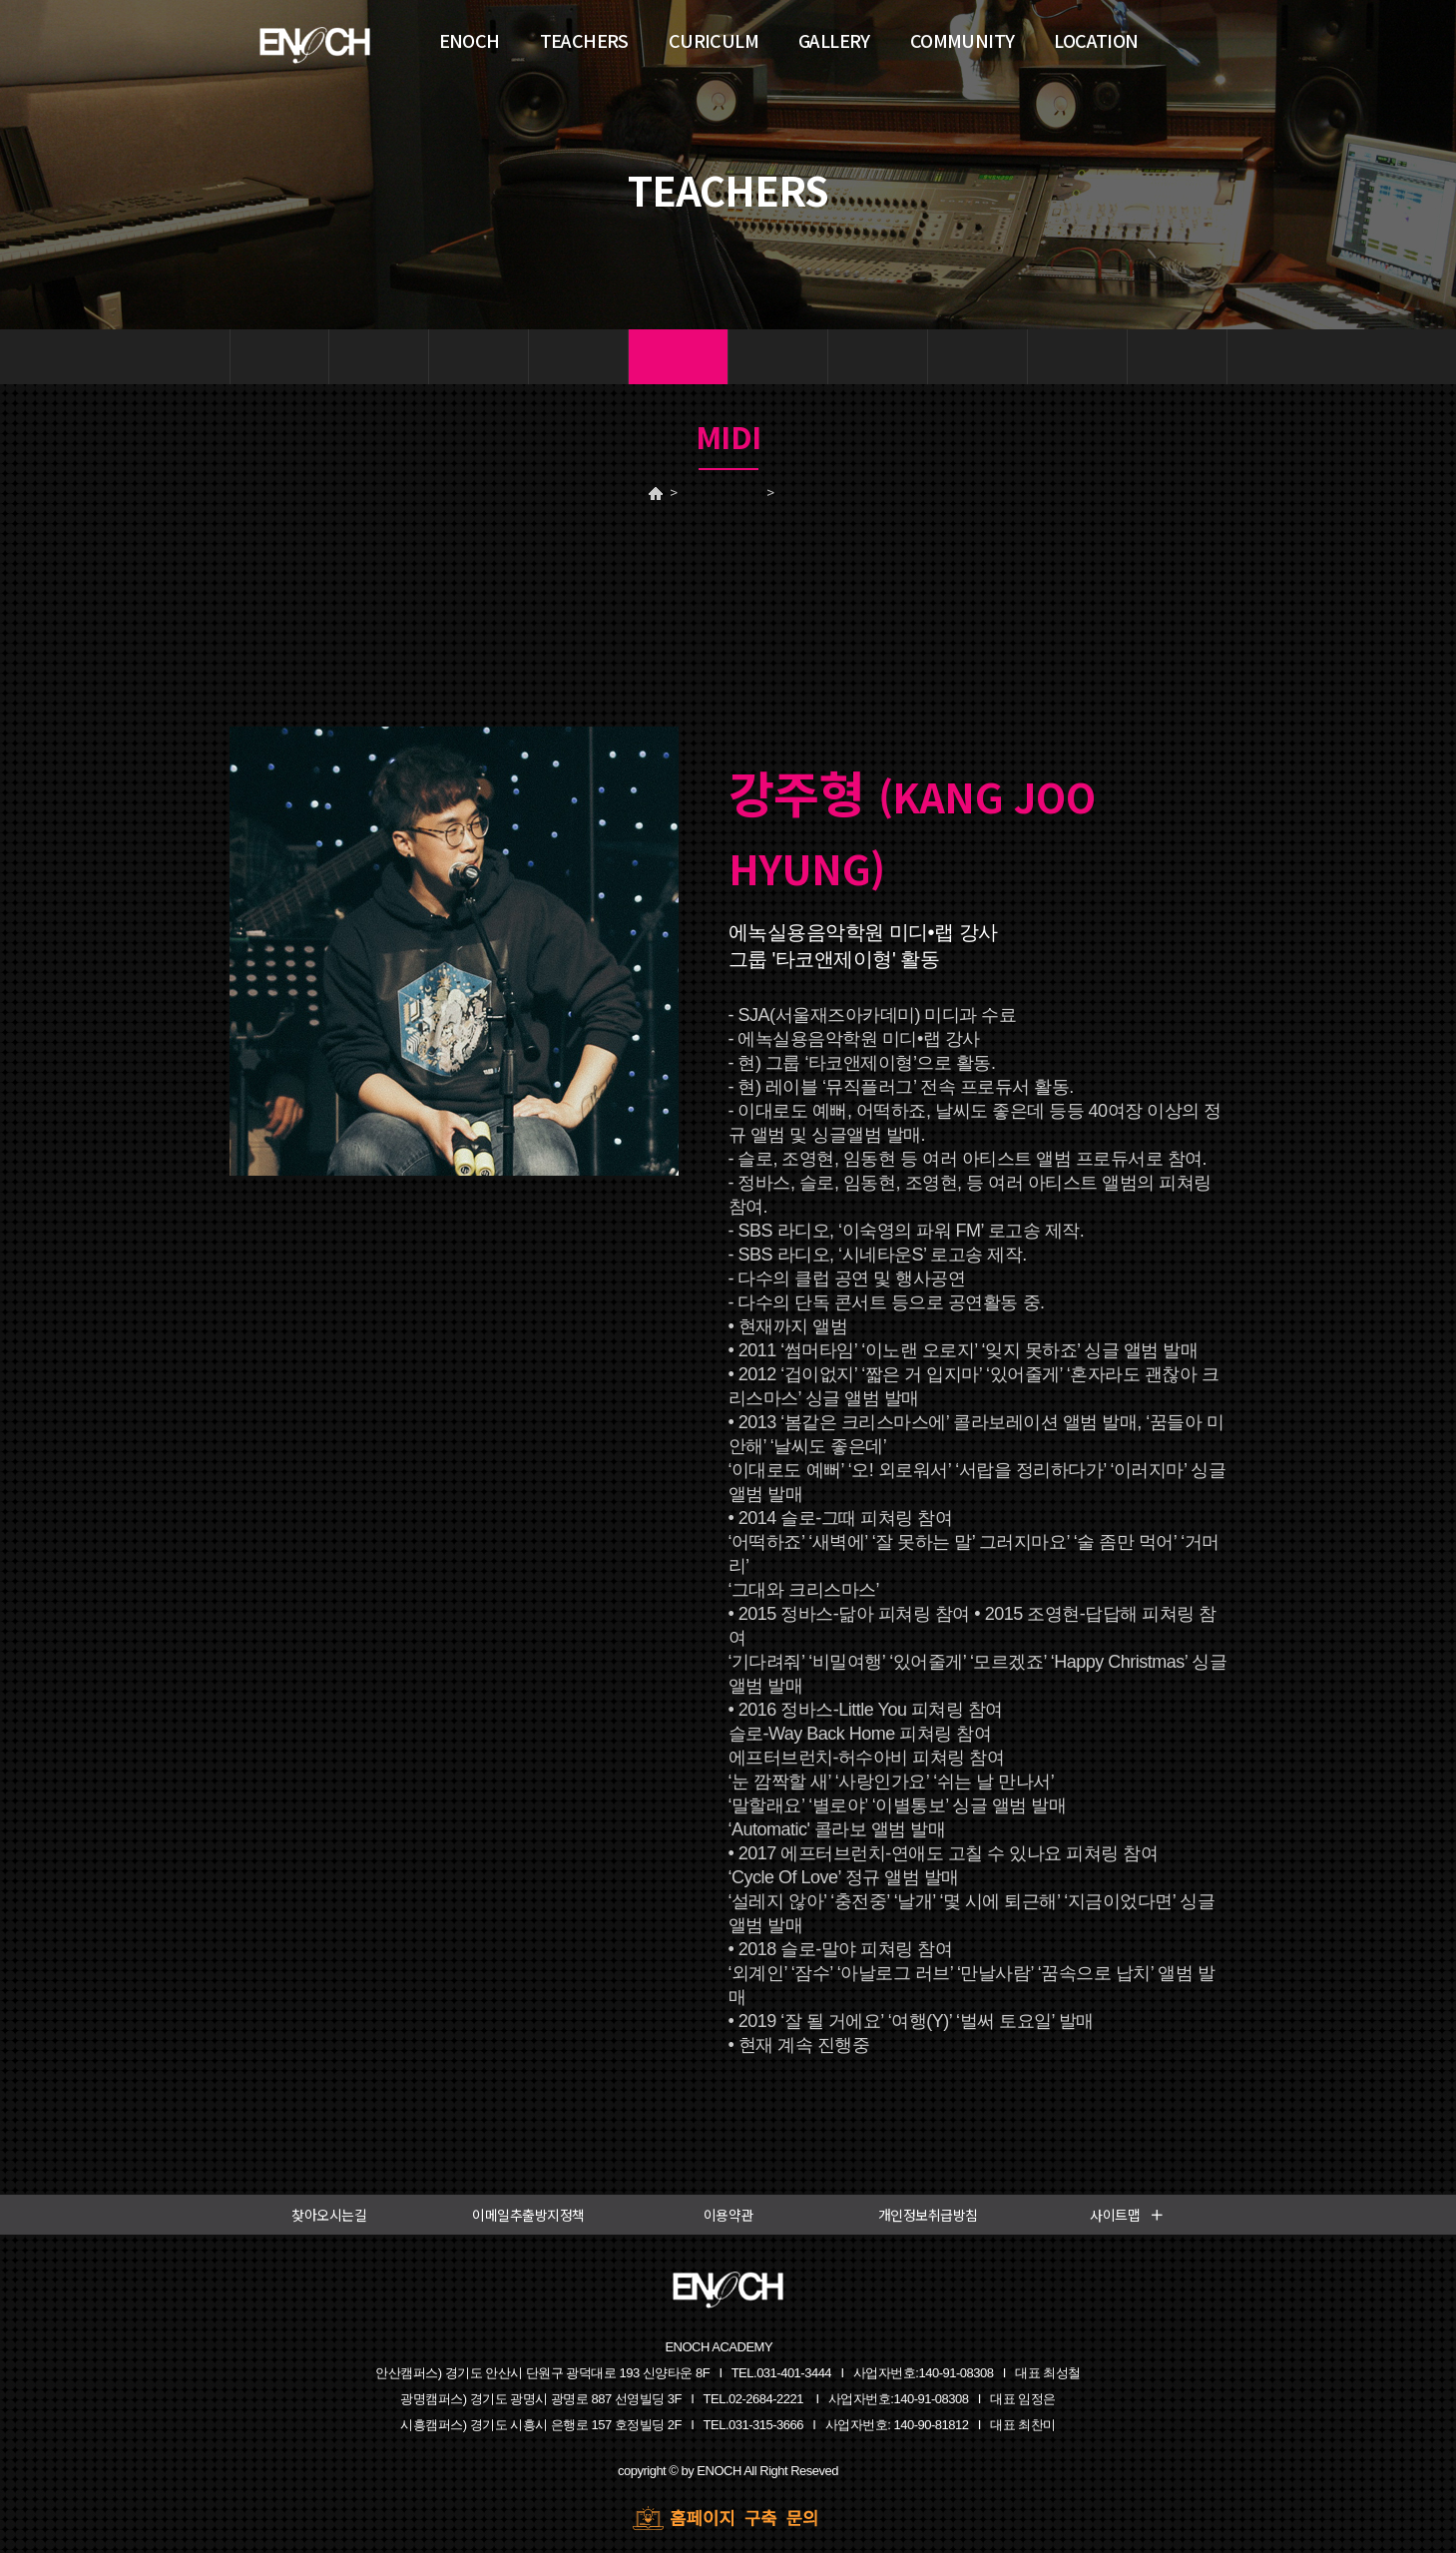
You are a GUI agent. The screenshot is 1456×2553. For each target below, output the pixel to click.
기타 (777, 356)
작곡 (578, 356)
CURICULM (713, 40)
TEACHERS (719, 493)
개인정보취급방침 (928, 2215)
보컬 (278, 356)
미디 (678, 356)
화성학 (977, 356)
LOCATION (1096, 40)
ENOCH (469, 40)
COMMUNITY (962, 40)
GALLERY (834, 40)
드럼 (478, 356)
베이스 (877, 356)
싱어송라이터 (1177, 356)
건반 (378, 356)
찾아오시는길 (328, 2215)
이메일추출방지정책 (528, 2215)
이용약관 (728, 2215)
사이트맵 (1127, 2215)
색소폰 (1077, 356)
